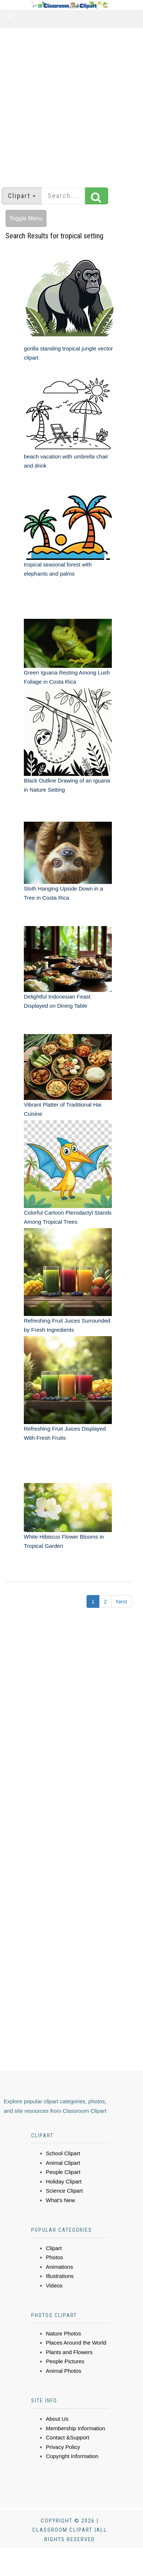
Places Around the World (76, 2342)
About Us (57, 2419)
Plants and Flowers (69, 2352)
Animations (59, 2267)
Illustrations (60, 2276)
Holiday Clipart (64, 2181)
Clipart (54, 2248)
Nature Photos (63, 2333)
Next (121, 1601)
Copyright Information (72, 2456)
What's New (60, 2200)
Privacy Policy (63, 2447)
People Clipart (63, 2172)
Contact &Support (67, 2437)
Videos (54, 2285)
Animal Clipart (63, 2163)
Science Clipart (64, 2190)
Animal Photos (63, 2371)
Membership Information (75, 2428)
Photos (54, 2257)
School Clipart (63, 2153)
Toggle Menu (26, 218)
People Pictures (65, 2361)
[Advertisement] (69, 104)
